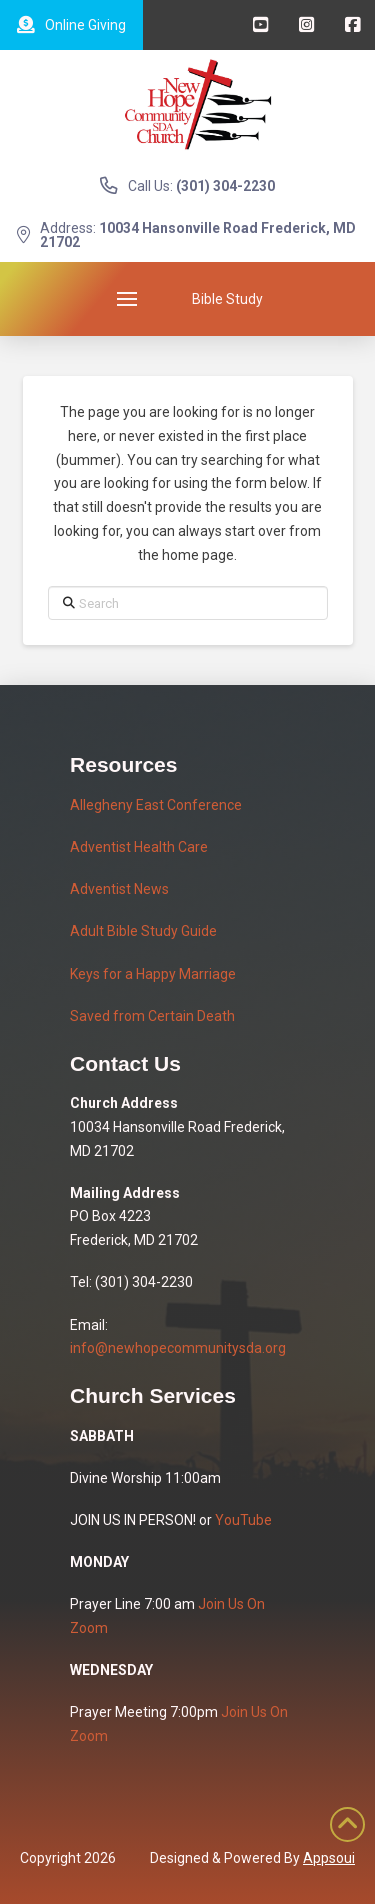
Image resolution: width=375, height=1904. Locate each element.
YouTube (243, 1520)
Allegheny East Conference (156, 805)
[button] (127, 299)
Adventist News (119, 889)
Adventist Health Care (139, 847)
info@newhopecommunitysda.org (178, 1348)
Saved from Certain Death (152, 1016)
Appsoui (329, 1858)
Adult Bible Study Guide (143, 931)
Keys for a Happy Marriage (153, 974)
